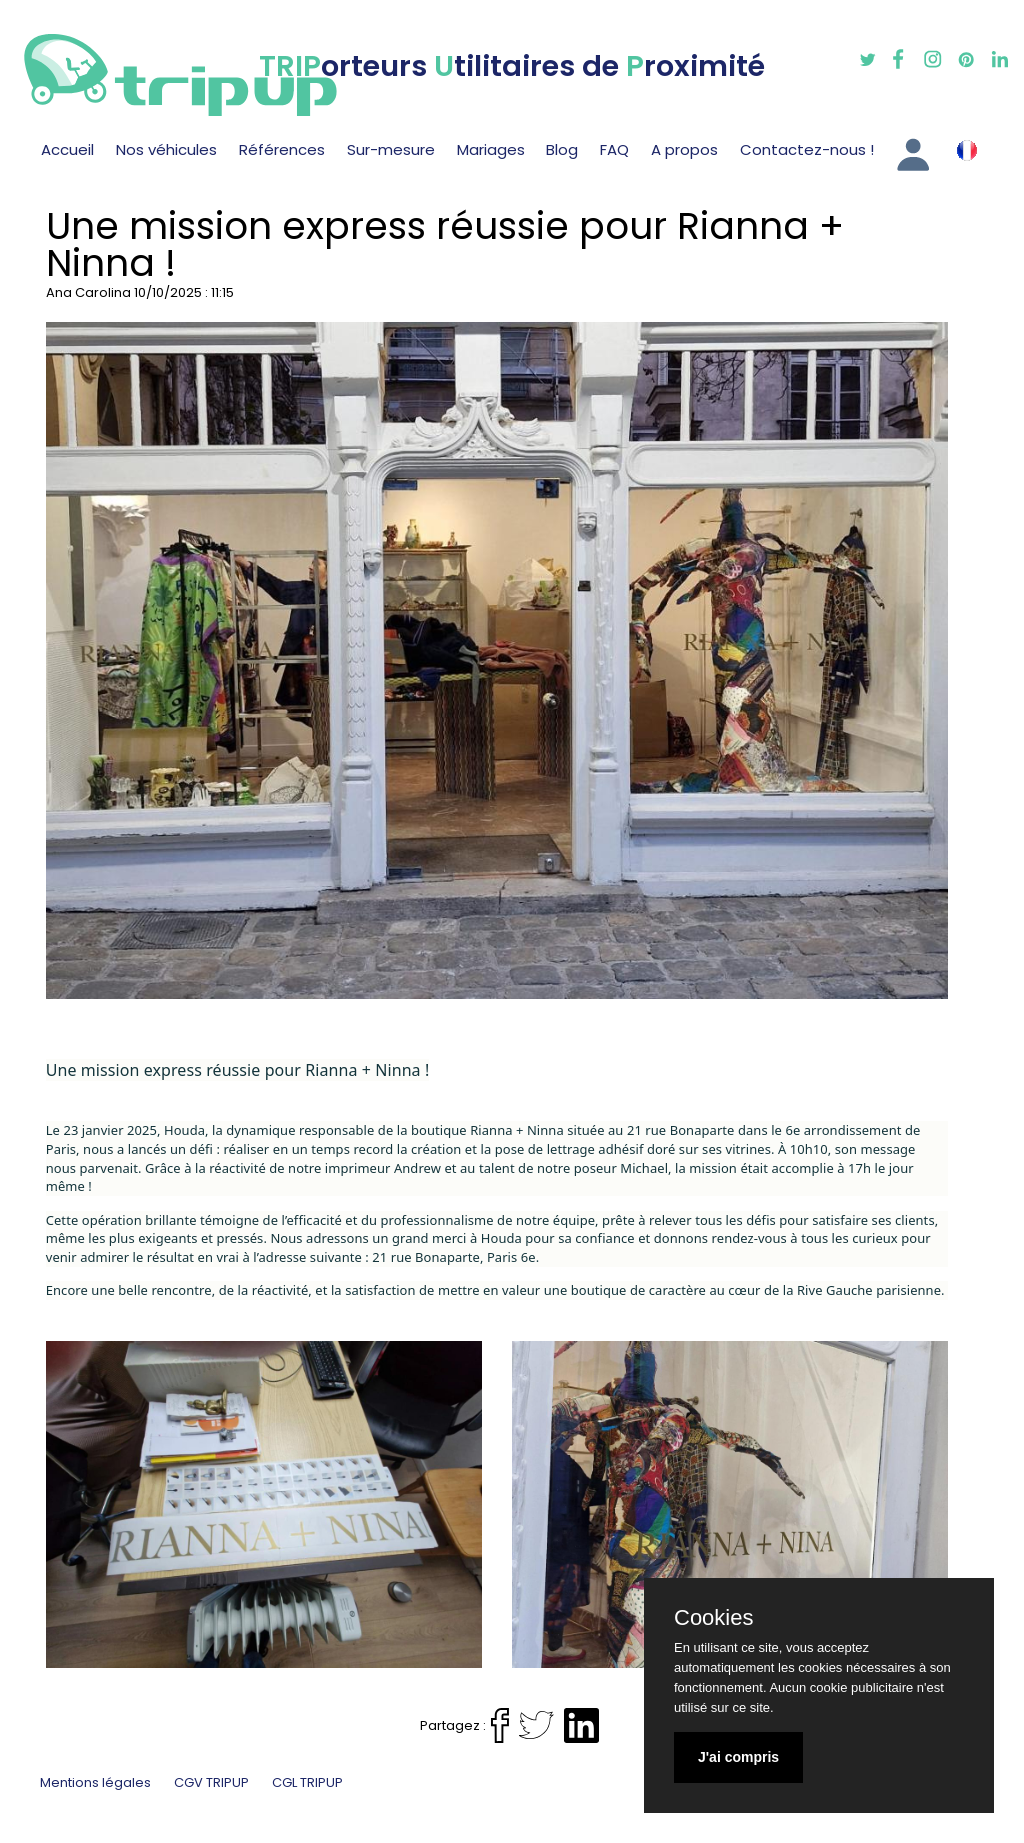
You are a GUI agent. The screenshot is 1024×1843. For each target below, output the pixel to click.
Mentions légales (95, 1782)
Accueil (67, 149)
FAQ (614, 149)
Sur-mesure (391, 149)
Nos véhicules (166, 149)
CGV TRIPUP (211, 1782)
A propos (684, 149)
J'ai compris (738, 1757)
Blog (562, 149)
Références (282, 149)
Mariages (491, 149)
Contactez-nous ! (807, 149)
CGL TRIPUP (307, 1782)
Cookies (713, 1618)
